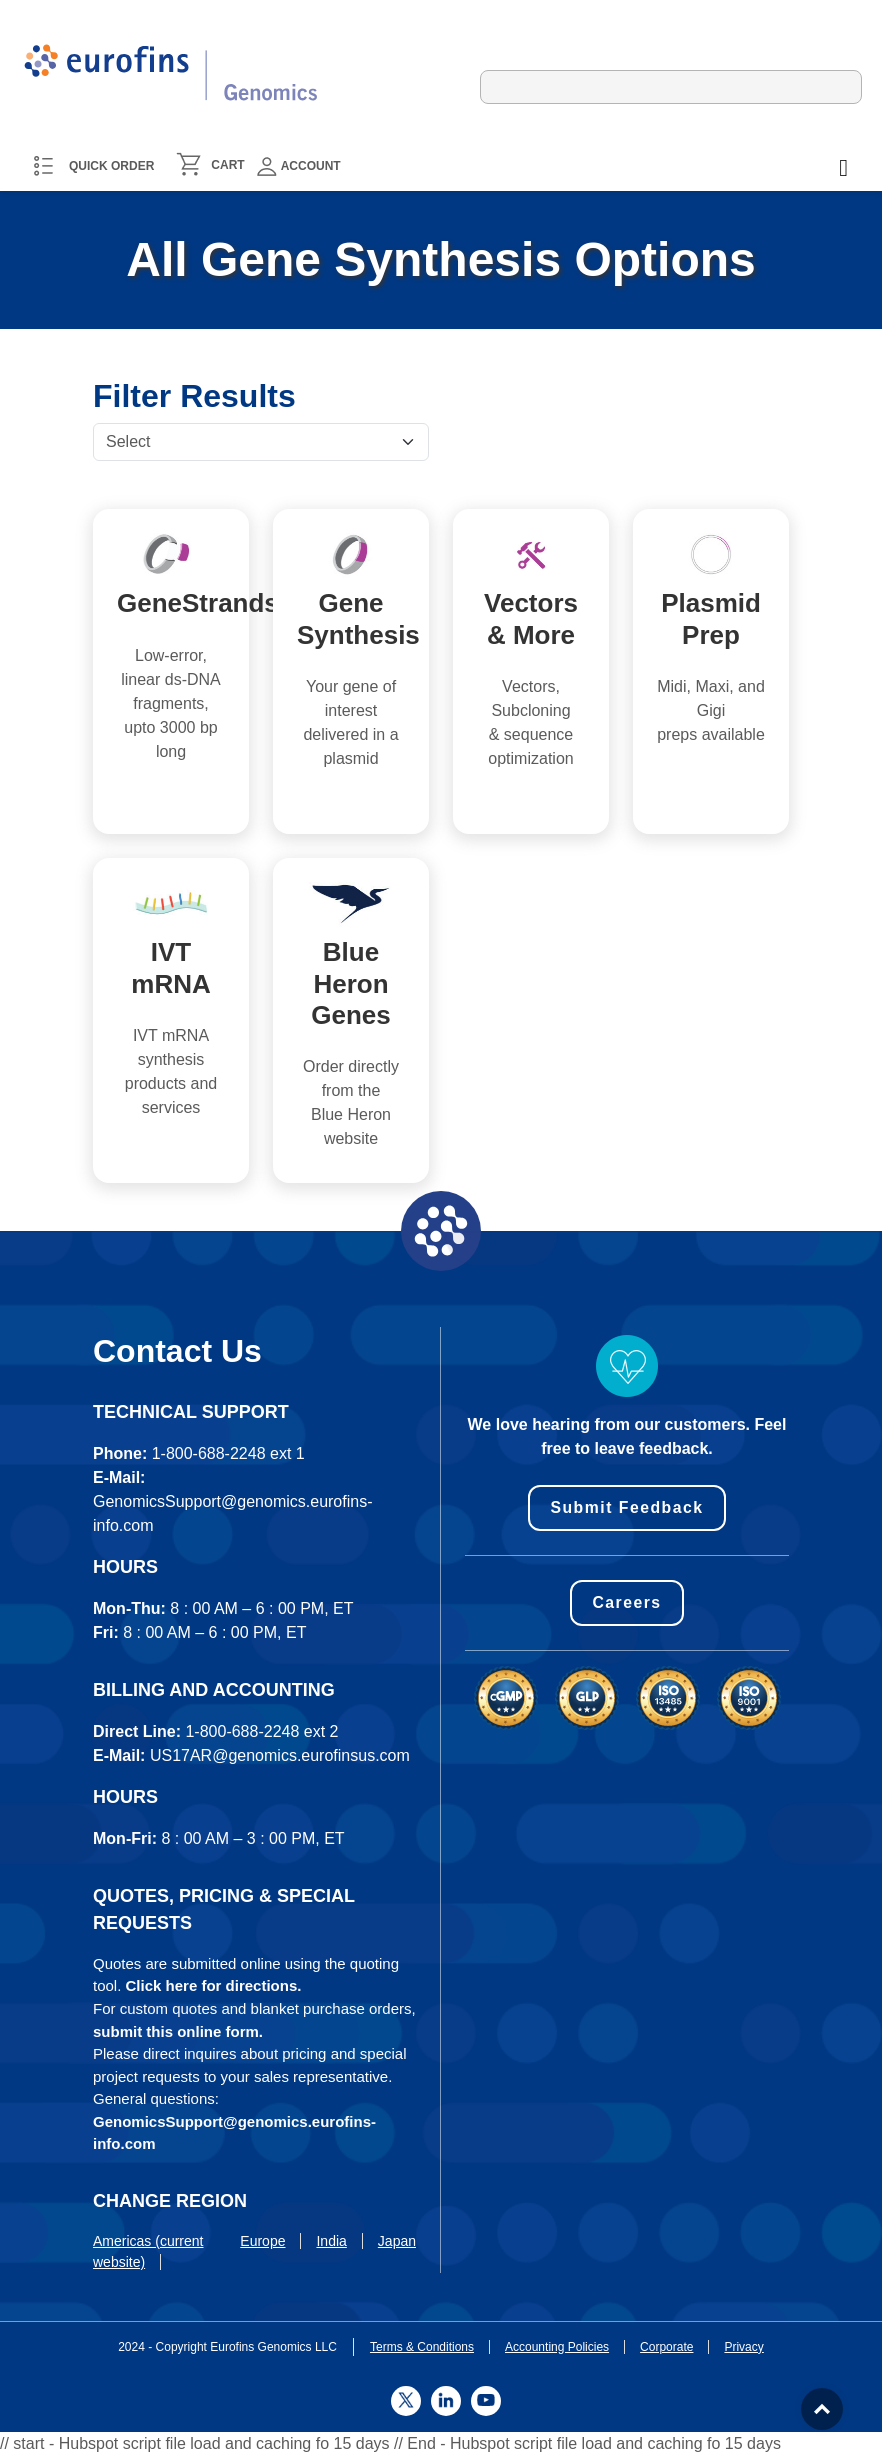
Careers (627, 1602)
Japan (397, 2241)
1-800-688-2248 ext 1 (228, 1453)
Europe (262, 2241)
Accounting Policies (557, 2347)
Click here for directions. (214, 1985)
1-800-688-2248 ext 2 (261, 1731)
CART (227, 165)
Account (299, 166)
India (331, 2241)
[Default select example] (261, 442)
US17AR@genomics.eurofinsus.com (280, 1755)
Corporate (666, 2347)
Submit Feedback (627, 1507)
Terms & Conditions (422, 2347)
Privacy (743, 2347)
